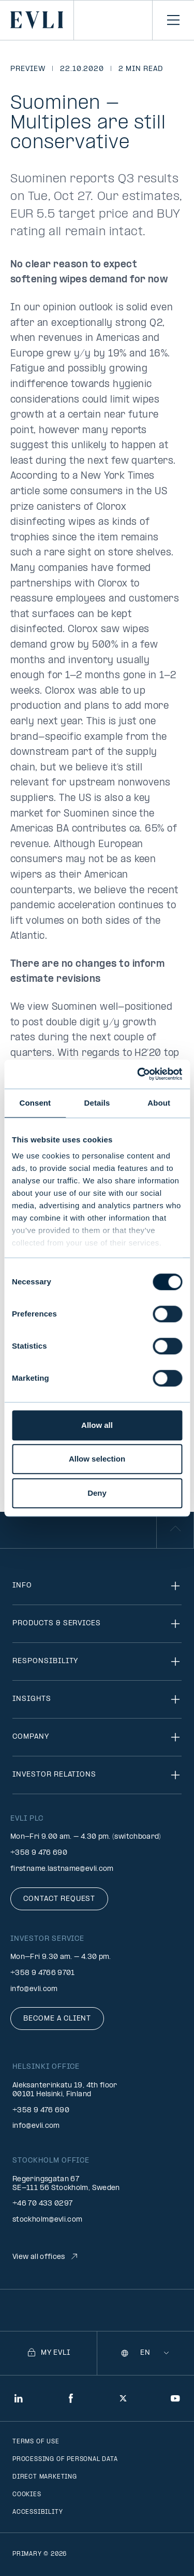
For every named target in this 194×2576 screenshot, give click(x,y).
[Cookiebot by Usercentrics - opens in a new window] (138, 1074)
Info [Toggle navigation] (97, 1586)
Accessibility (37, 2512)
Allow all (97, 1425)
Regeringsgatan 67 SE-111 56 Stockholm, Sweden (66, 2184)
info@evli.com (34, 1989)
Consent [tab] (35, 1102)
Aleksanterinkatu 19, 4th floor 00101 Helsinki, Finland (64, 2090)
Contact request (59, 1899)
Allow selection (97, 1458)
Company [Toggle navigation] (97, 1737)
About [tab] (158, 1102)
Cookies (26, 2495)
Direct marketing (44, 2477)
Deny (97, 1493)
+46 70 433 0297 (42, 2204)
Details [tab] (97, 1102)
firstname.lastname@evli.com (62, 1869)
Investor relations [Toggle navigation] (97, 1775)
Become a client (57, 2019)
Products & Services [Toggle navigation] (97, 1624)
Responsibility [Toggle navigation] (97, 1661)
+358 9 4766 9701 (42, 1973)
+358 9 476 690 (38, 1853)
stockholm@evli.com (47, 2220)
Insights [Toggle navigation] (97, 1699)
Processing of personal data (65, 2459)
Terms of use (35, 2442)
